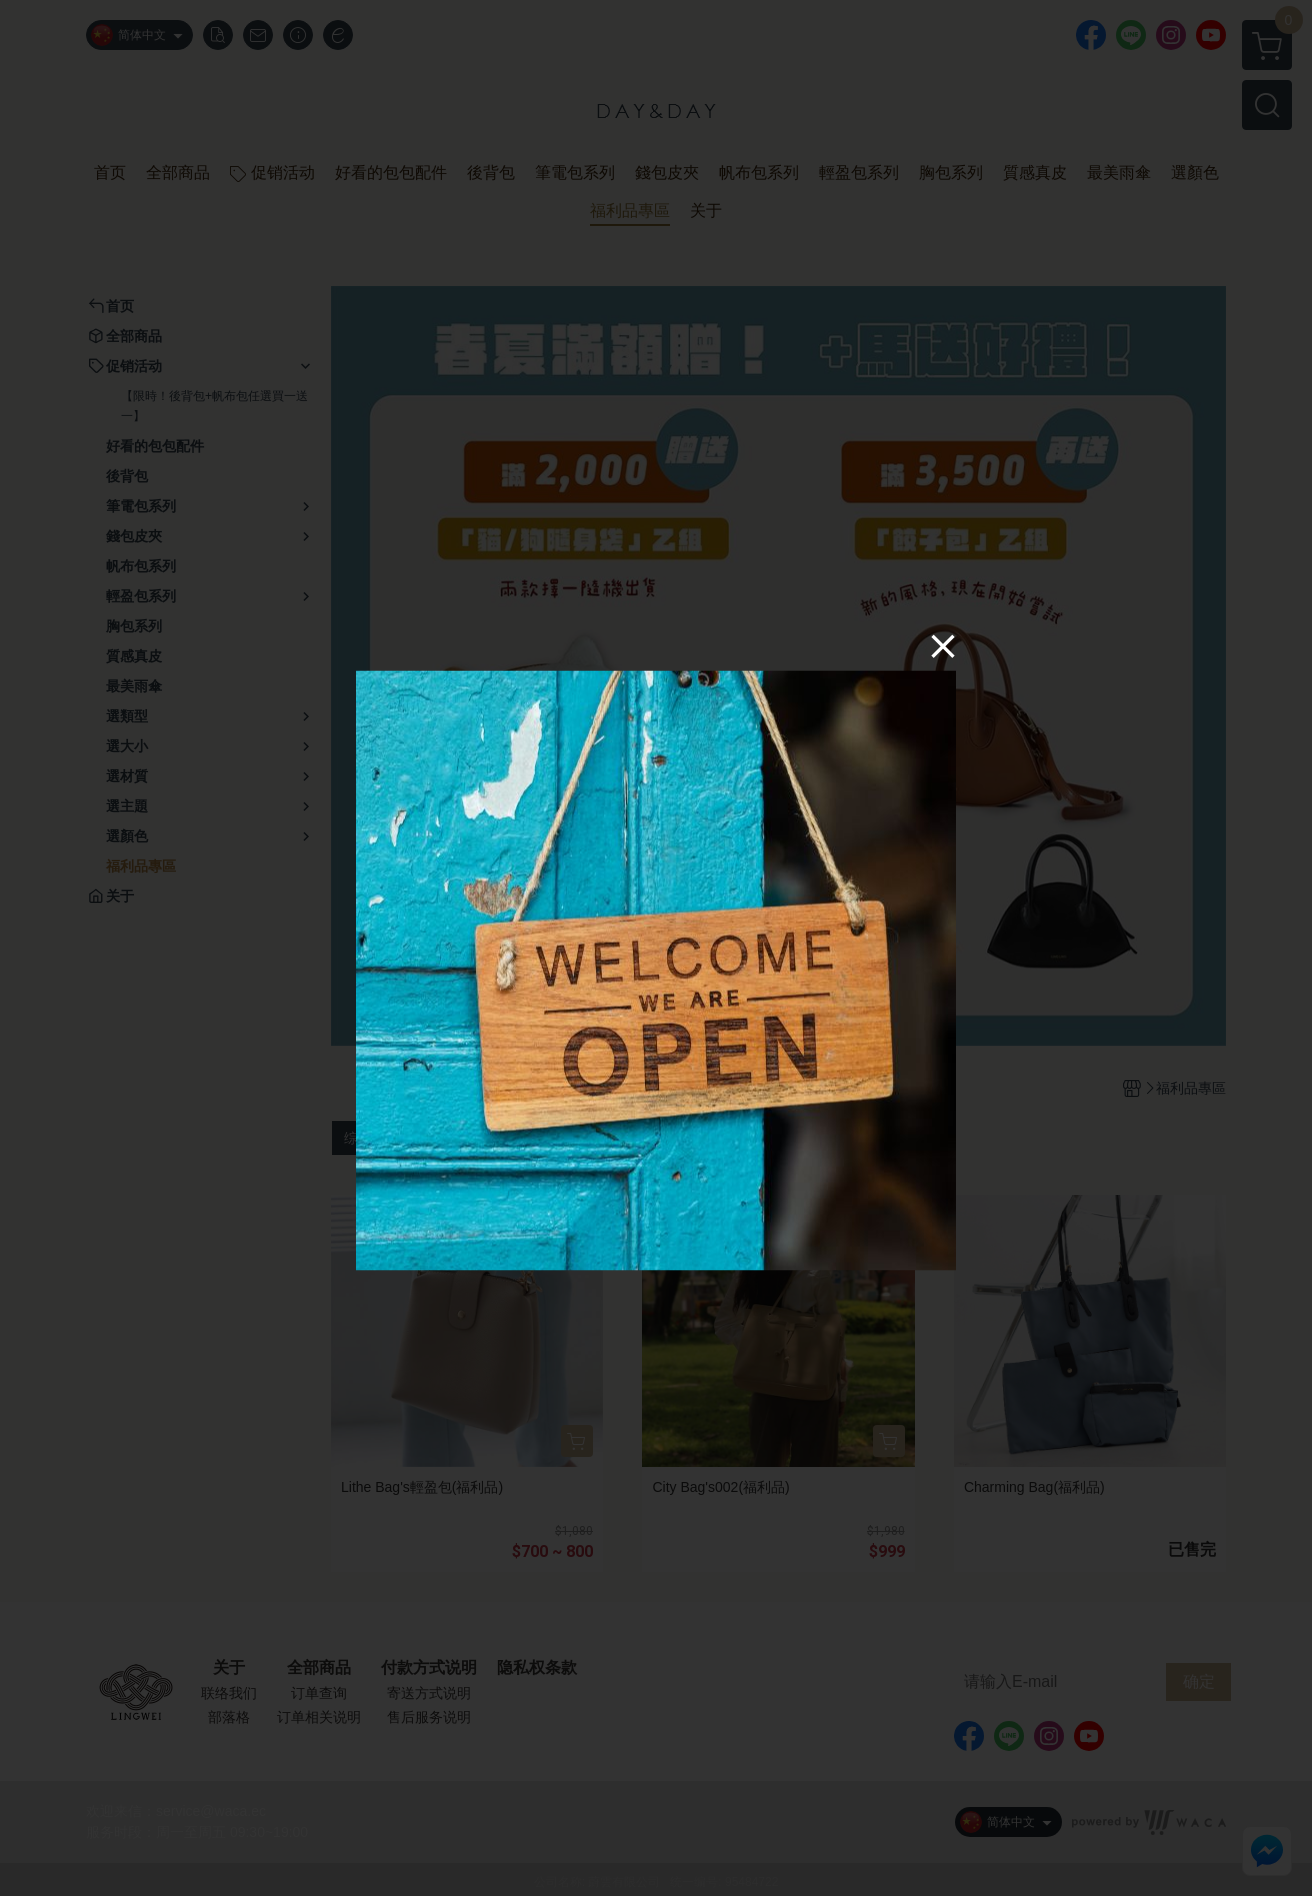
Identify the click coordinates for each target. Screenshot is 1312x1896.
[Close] (943, 646)
